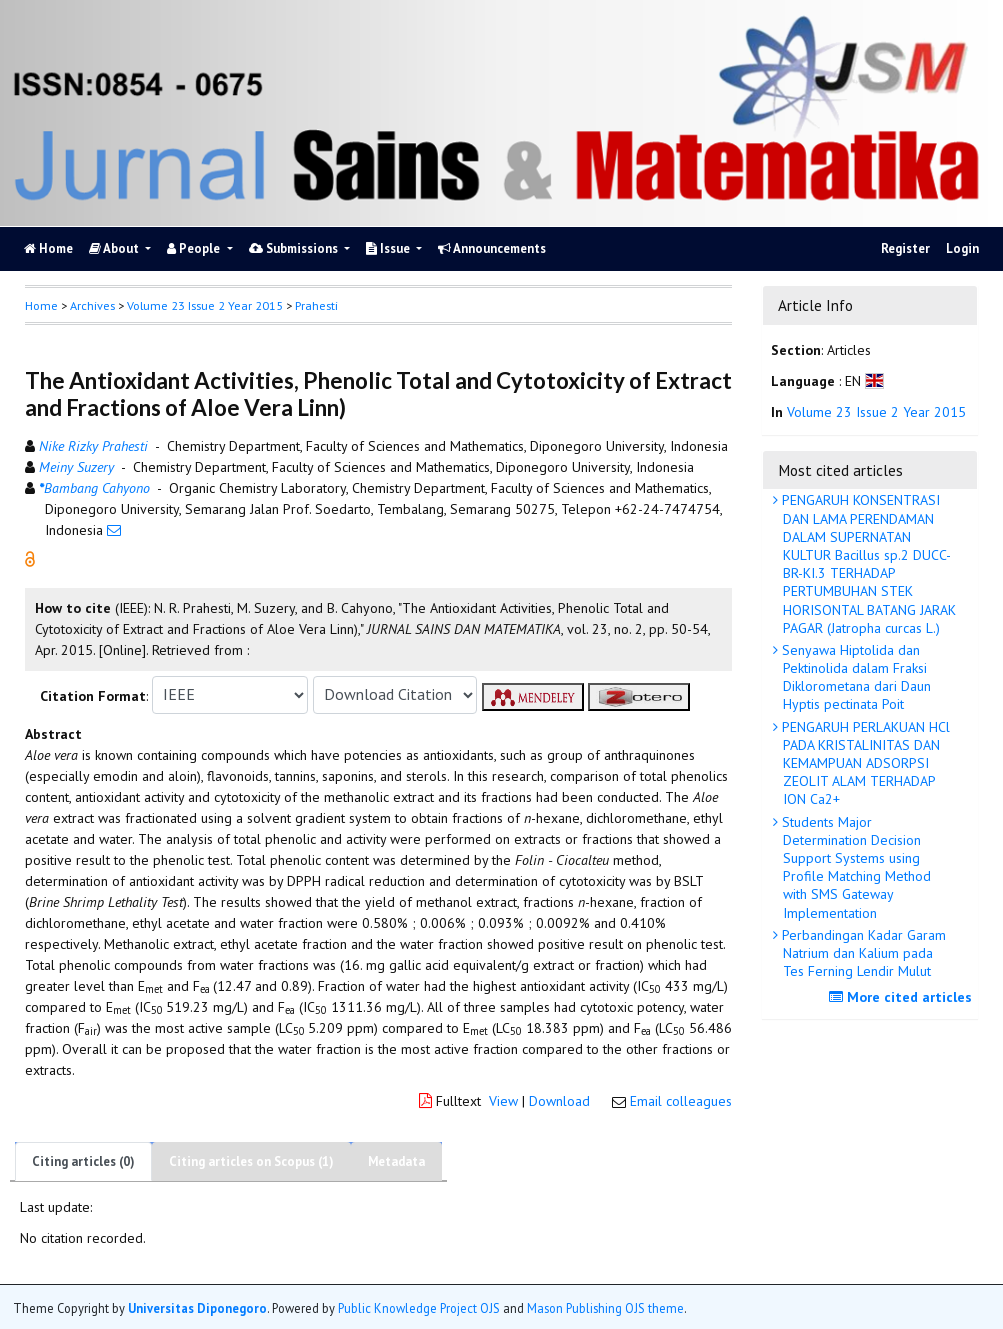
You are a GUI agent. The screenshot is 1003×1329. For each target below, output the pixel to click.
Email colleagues (681, 1101)
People (195, 248)
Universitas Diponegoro (197, 1308)
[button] (30, 557)
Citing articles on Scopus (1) (251, 1161)
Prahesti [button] (316, 305)
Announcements (492, 248)
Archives (92, 305)
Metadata (396, 1161)
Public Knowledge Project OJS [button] (419, 1308)
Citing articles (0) (83, 1161)
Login (962, 248)
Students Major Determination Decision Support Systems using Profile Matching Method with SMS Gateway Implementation (854, 867)
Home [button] (41, 305)
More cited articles (903, 997)
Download (559, 1101)
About (115, 248)
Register (905, 248)
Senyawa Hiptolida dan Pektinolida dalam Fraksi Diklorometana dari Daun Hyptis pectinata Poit (854, 677)
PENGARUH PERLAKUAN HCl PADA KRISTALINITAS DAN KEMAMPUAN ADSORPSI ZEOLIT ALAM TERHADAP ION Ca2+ (864, 763)
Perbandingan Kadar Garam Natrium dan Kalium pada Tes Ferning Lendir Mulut (862, 953)
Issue (389, 248)
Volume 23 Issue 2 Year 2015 (205, 305)
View (503, 1101)
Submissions (295, 248)
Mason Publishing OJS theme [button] (605, 1308)
